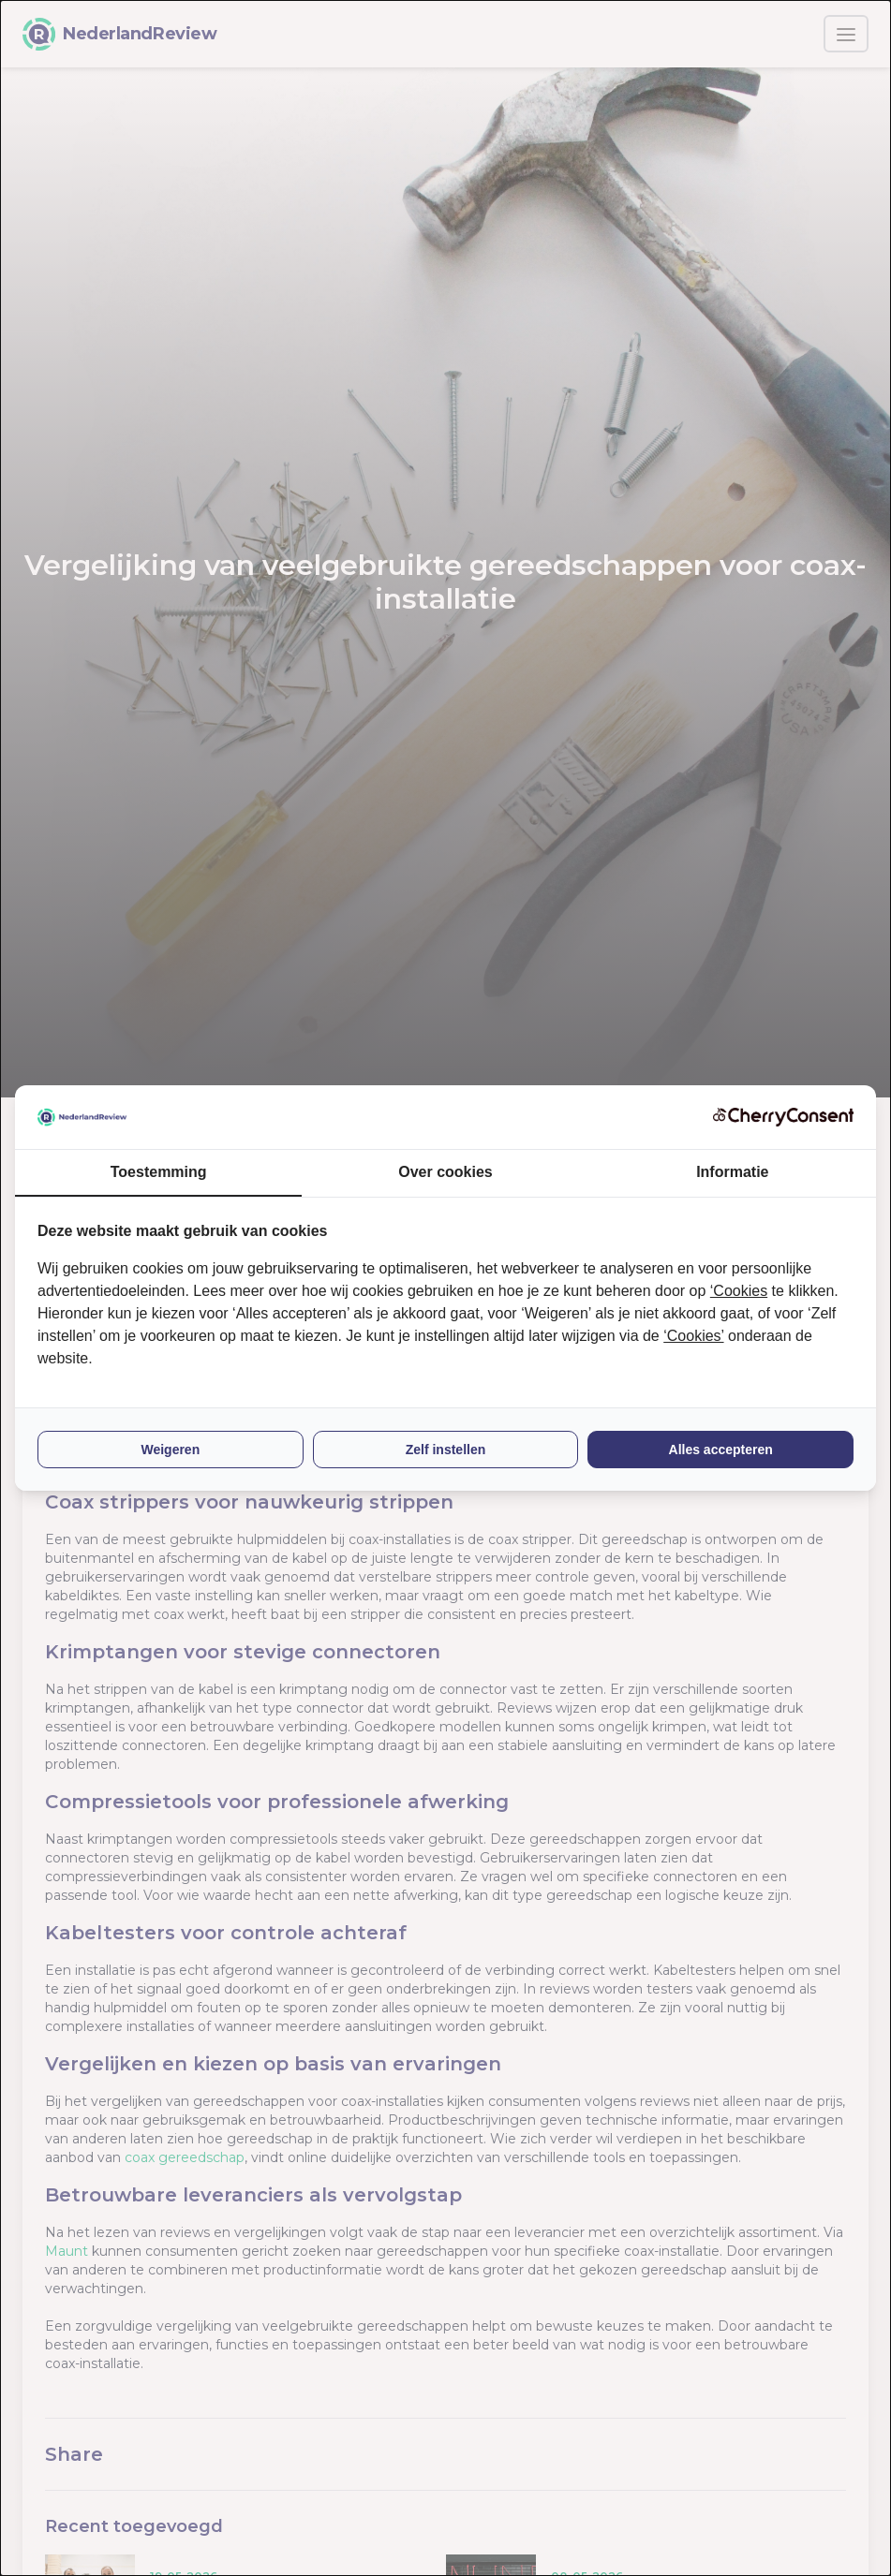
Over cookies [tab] (445, 1172)
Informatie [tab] (732, 1172)
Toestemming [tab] (159, 1172)
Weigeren (170, 1449)
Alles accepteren (721, 1449)
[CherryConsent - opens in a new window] (783, 1117)
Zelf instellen (446, 1449)
